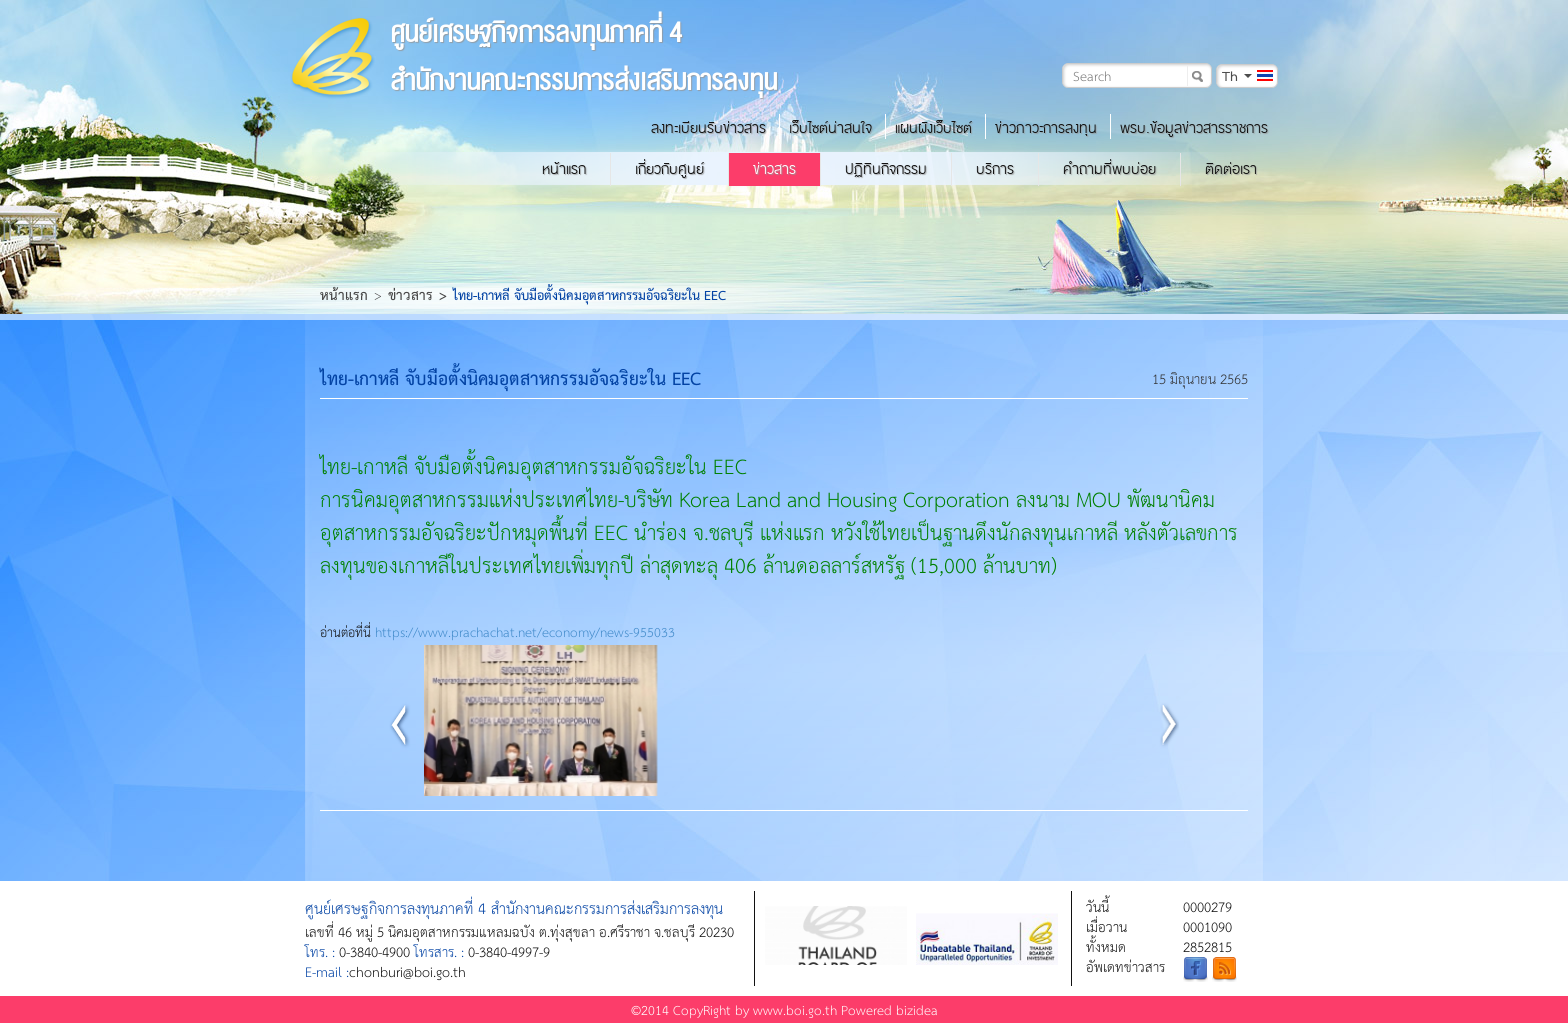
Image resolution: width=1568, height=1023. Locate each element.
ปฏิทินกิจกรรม (886, 169)
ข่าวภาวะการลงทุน (1046, 128)
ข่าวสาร (774, 169)
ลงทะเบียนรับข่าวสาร (708, 128)
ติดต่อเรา (1231, 169)
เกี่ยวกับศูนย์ (669, 169)
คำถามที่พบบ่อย (1109, 169)
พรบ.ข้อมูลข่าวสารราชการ (1194, 128)
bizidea (917, 1009)
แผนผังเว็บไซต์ (933, 128)
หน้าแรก (564, 169)
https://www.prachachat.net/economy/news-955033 (525, 631)
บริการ (995, 169)
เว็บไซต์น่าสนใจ (830, 128)
